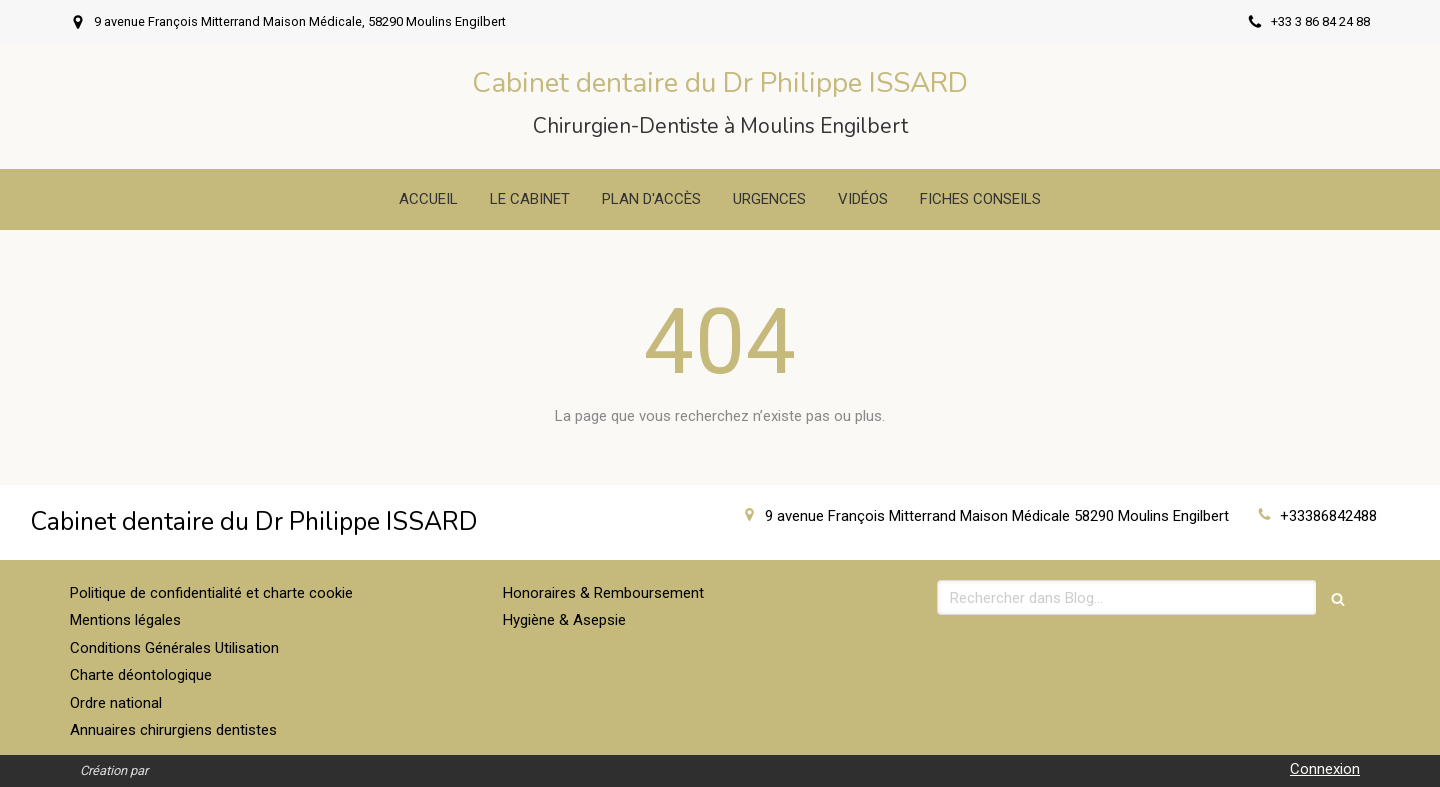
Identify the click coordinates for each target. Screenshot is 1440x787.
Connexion (1325, 769)
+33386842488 (1328, 516)
